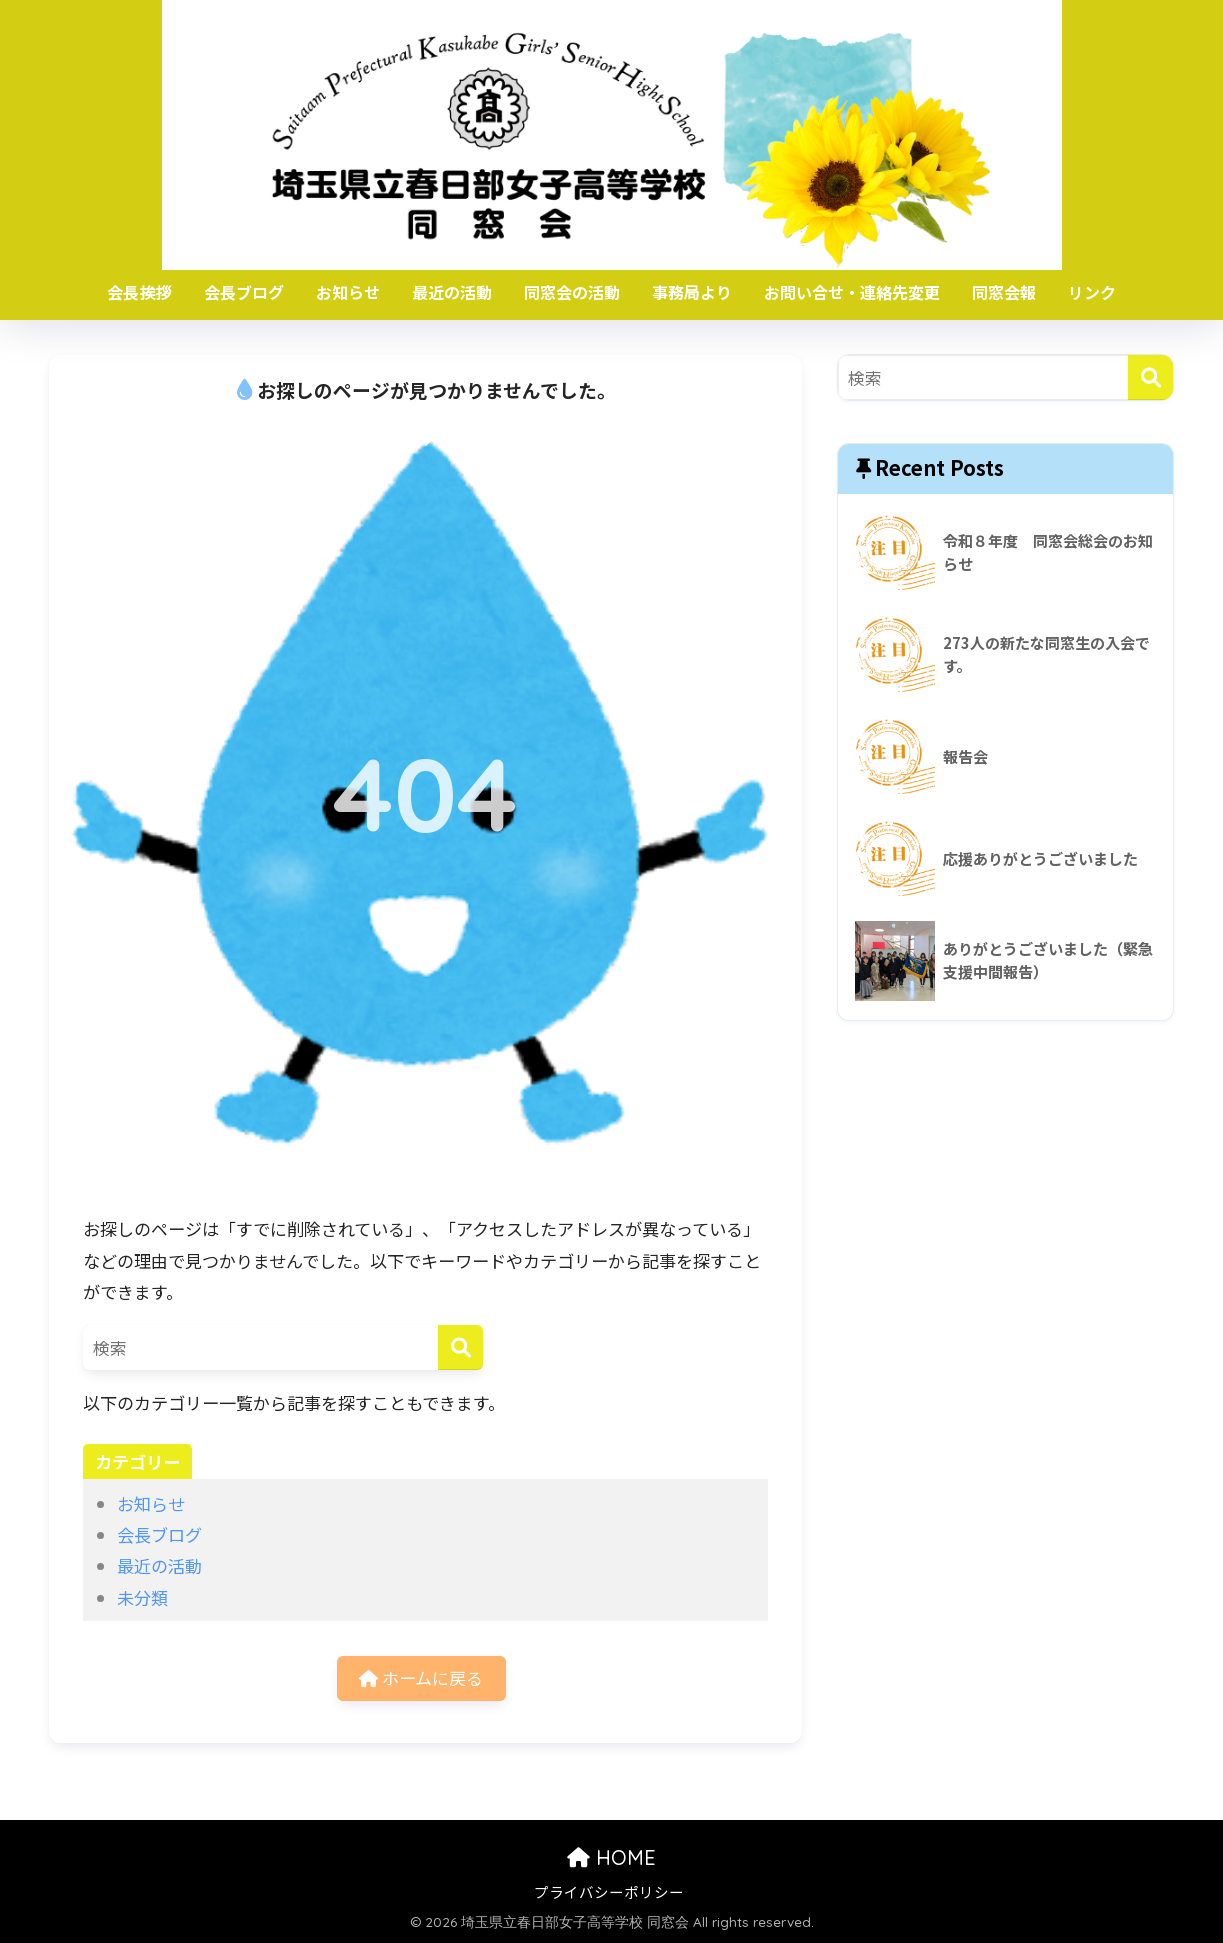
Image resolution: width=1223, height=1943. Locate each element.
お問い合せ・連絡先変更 (852, 292)
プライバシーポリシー (609, 1891)
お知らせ (348, 292)
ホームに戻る (421, 1677)
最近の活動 (452, 292)
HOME (611, 1857)
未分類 (142, 1597)
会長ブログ (244, 292)
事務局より (692, 292)
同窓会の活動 (572, 292)
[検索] (460, 1347)
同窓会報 (1004, 292)
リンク (1092, 292)
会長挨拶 (139, 292)
